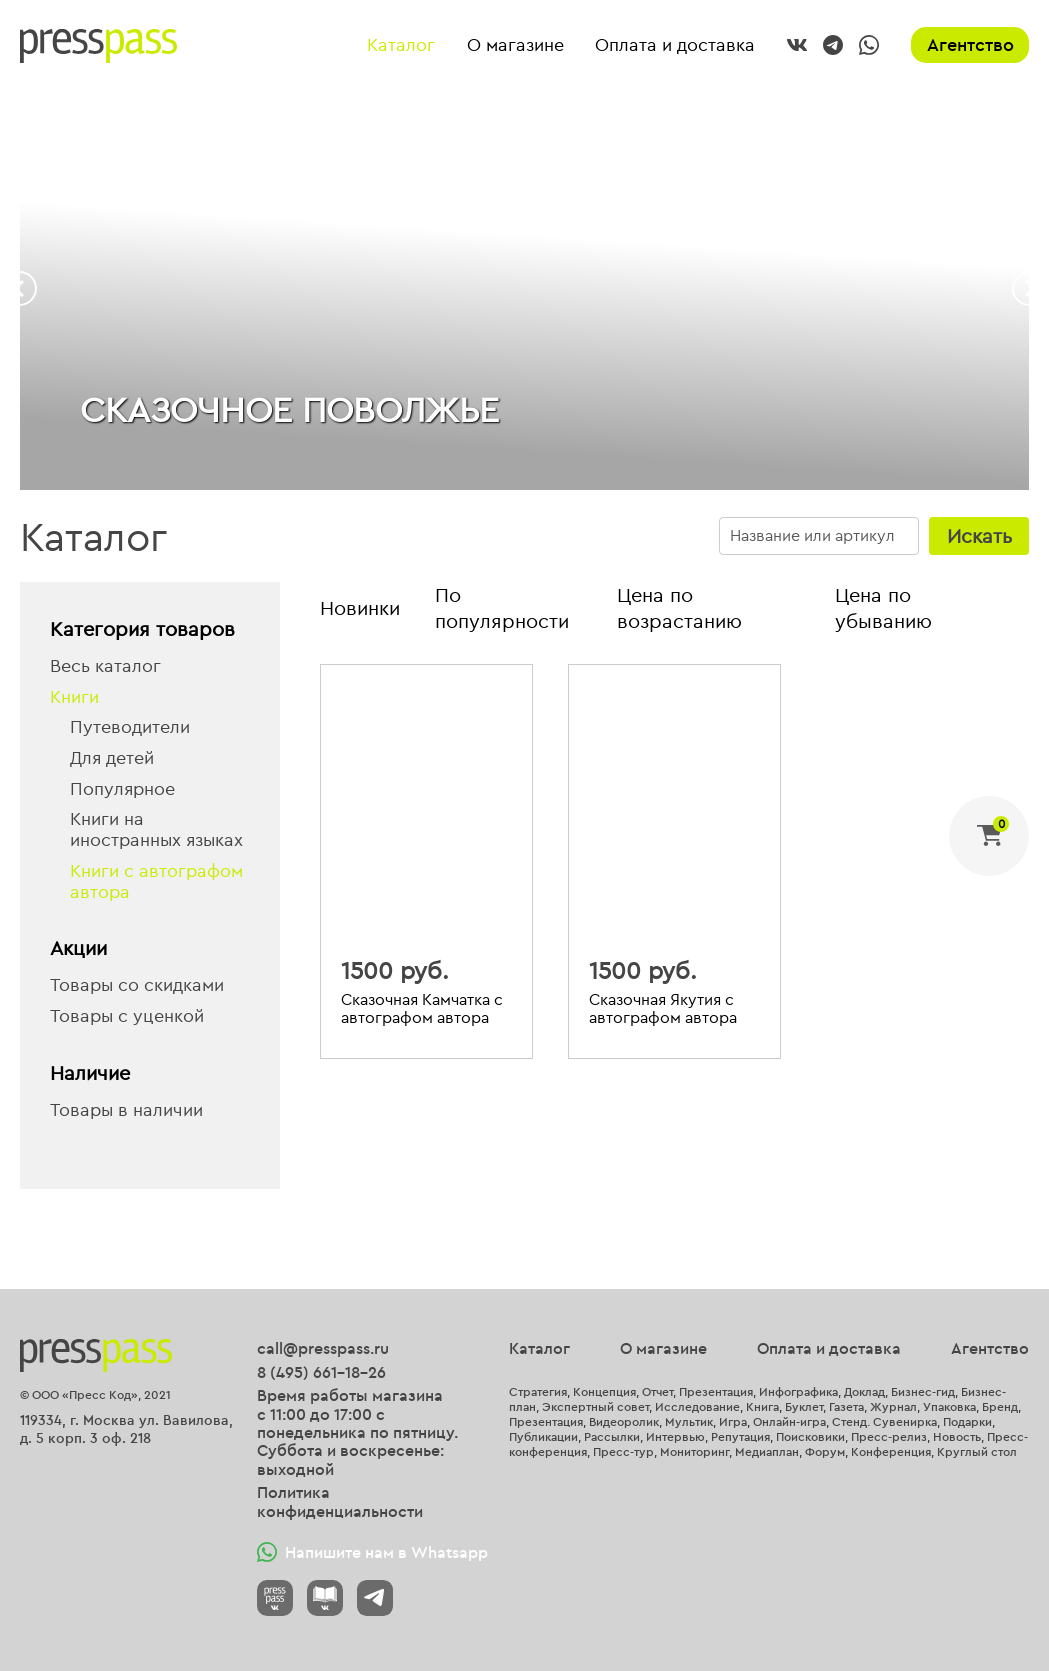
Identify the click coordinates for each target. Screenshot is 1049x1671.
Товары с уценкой (127, 1016)
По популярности (502, 607)
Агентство (970, 44)
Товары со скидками (137, 985)
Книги (74, 697)
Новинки (360, 607)
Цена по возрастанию (679, 607)
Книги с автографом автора (156, 881)
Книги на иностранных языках (156, 829)
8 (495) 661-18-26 (321, 1372)
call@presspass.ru (323, 1348)
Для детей (112, 758)
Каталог (401, 45)
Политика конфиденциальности (340, 1501)
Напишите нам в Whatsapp (372, 1552)
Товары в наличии (126, 1110)
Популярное (122, 789)
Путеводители (130, 727)
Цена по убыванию (883, 607)
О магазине (515, 45)
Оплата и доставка (675, 45)
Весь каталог (105, 666)
